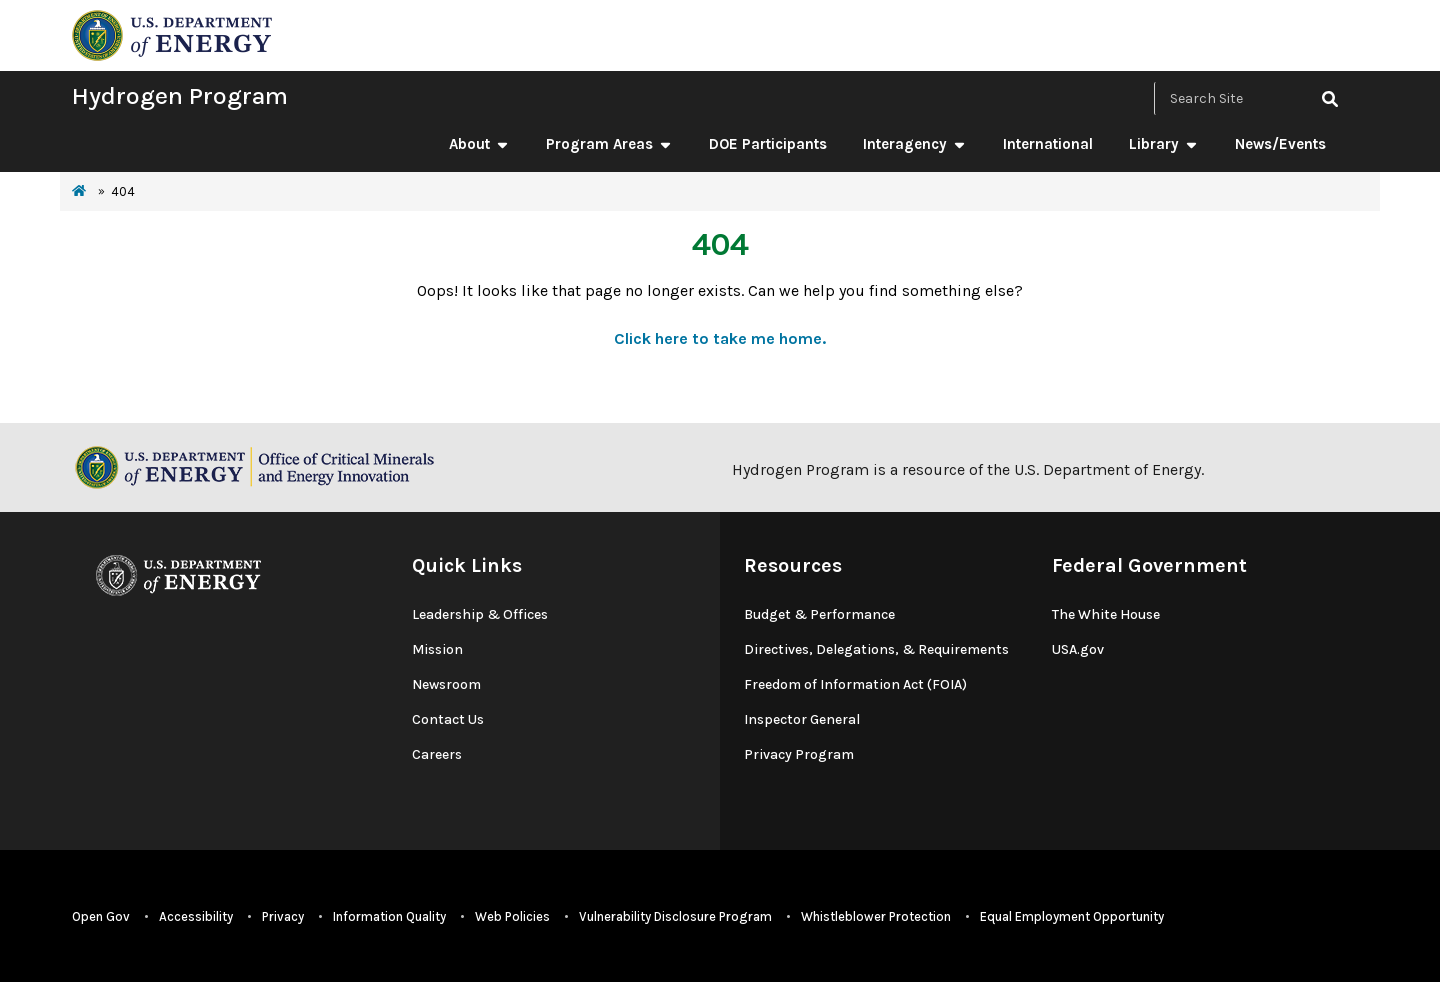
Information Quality (389, 916)
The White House (1106, 614)
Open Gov (101, 916)
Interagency (915, 144)
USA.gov (1078, 649)
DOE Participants (768, 144)
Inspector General (802, 719)
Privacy (283, 916)
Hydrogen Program (180, 95)
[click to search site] (1330, 98)
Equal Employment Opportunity (1072, 916)
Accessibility (196, 916)
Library (1164, 144)
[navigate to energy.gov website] (172, 33)
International (1048, 144)
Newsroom (446, 684)
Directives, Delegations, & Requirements (876, 649)
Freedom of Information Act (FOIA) (855, 684)
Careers (437, 754)
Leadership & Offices (480, 614)
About (479, 144)
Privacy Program (799, 754)
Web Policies (512, 916)
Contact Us (448, 719)
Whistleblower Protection (876, 916)
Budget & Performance (819, 614)
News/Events (1280, 144)
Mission (437, 649)
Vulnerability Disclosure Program (675, 916)
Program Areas (609, 144)
